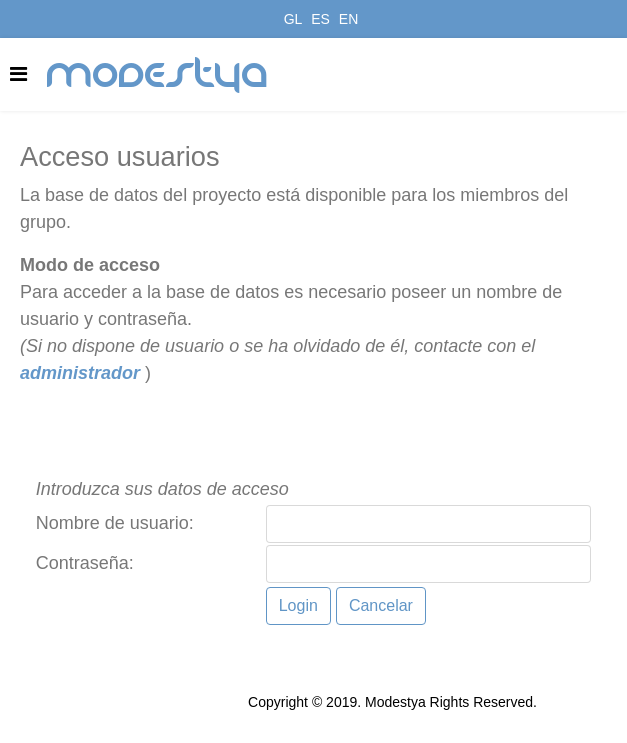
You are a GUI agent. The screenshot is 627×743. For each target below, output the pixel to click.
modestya (158, 75)
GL (293, 19)
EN (348, 19)
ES (320, 19)
